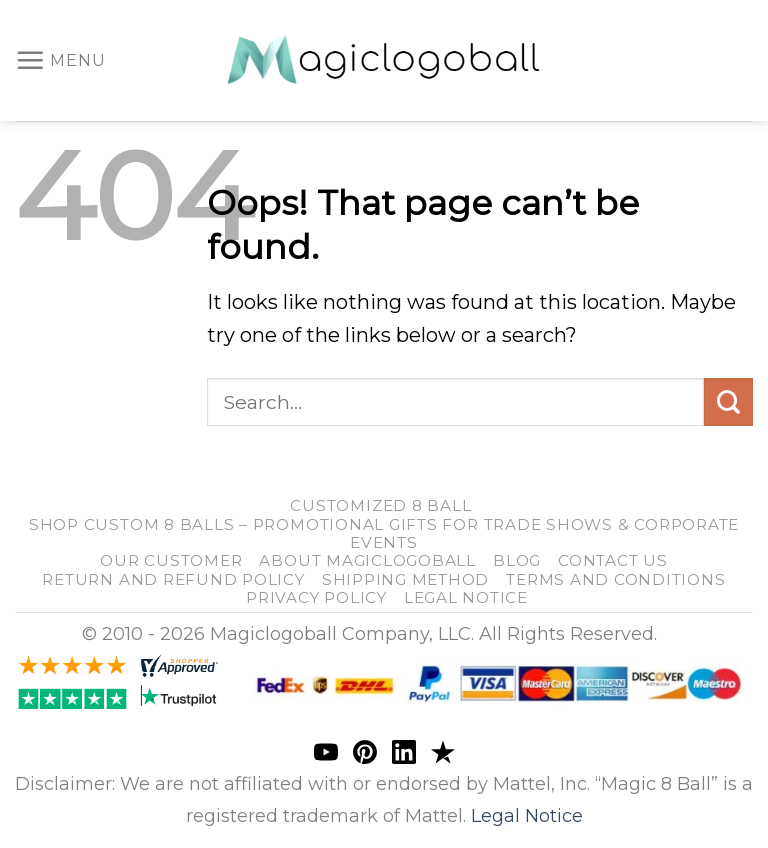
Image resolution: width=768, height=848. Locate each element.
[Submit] (728, 402)
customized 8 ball (380, 505)
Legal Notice (466, 597)
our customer (171, 560)
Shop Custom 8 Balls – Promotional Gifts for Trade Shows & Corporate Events (384, 533)
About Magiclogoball (367, 560)
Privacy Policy (316, 597)
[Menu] (60, 60)
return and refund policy (173, 579)
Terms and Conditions (615, 579)
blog (517, 560)
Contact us (613, 560)
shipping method (405, 579)
